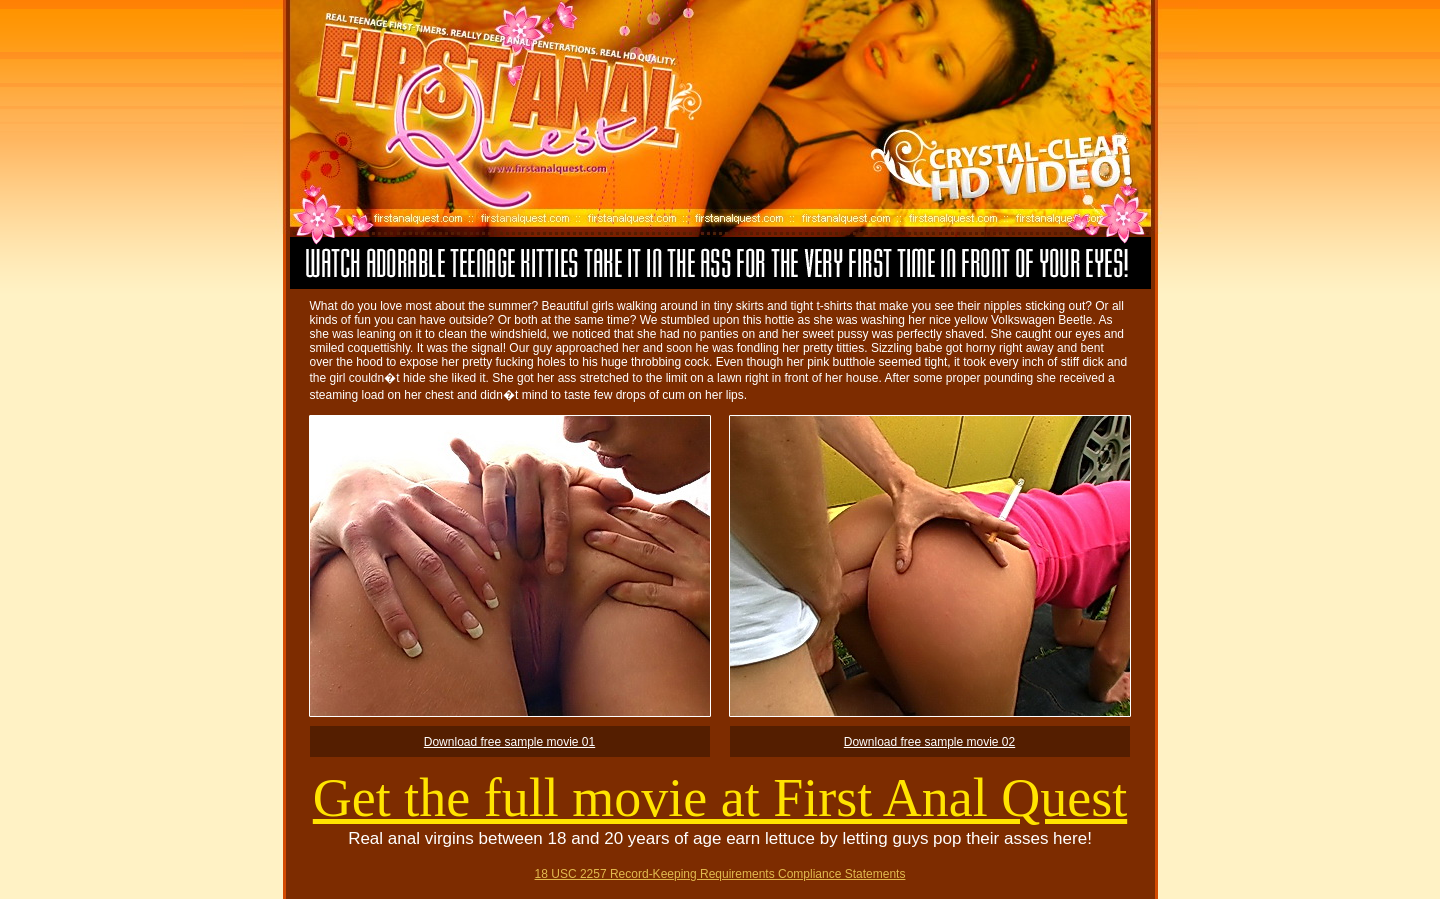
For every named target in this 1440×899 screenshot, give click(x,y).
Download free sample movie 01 (509, 742)
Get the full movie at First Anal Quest (720, 798)
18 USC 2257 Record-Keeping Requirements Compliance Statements (720, 874)
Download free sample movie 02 (929, 742)
